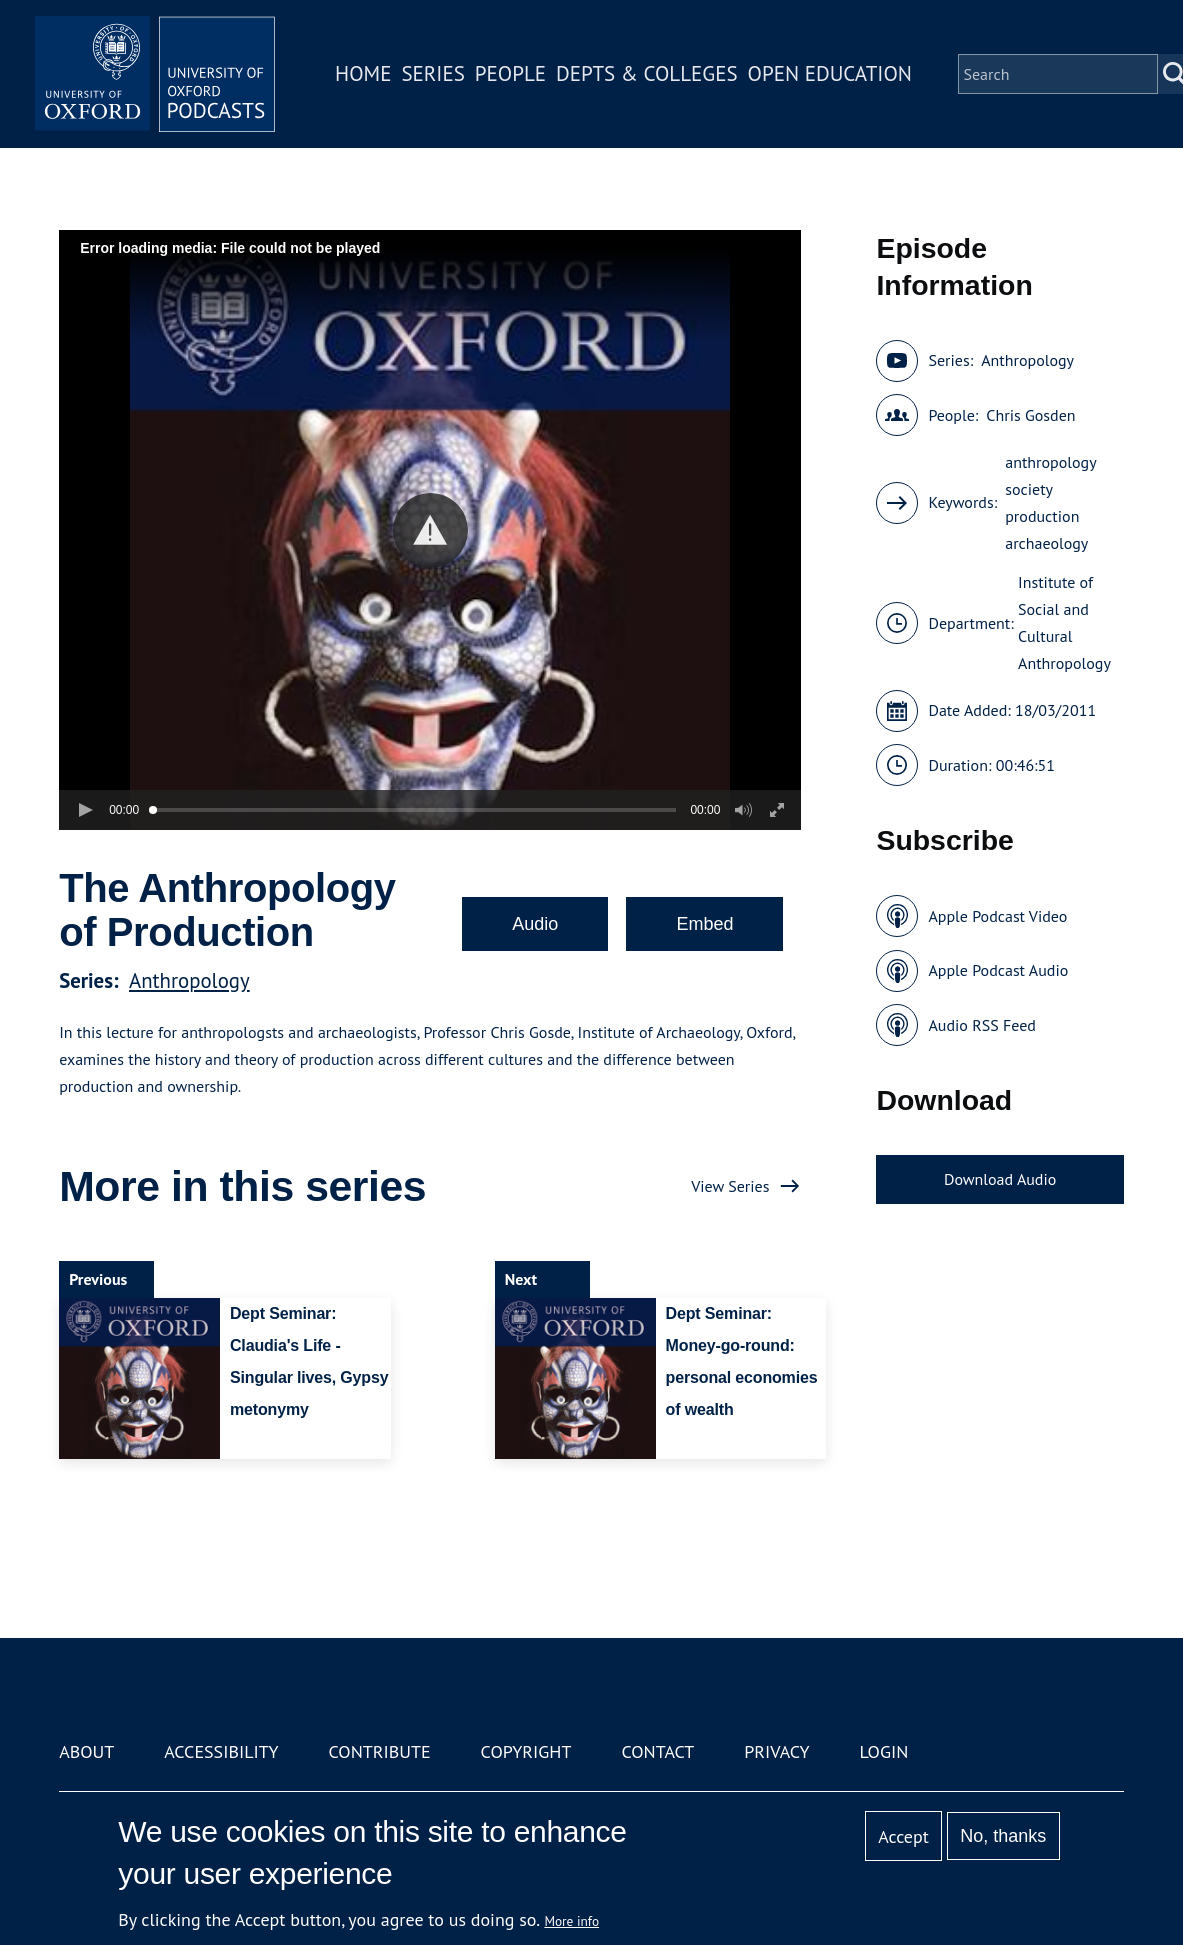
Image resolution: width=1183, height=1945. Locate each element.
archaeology (1046, 543)
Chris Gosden (1030, 415)
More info (571, 1921)
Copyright (526, 1751)
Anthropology (189, 980)
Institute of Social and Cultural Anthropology (1064, 622)
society (1029, 489)
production (1042, 516)
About (86, 1751)
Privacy (776, 1751)
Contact (657, 1751)
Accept (903, 1836)
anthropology (1050, 462)
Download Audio (1000, 1179)
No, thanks (1003, 1836)
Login (883, 1751)
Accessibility (221, 1751)
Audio (535, 924)
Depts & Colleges (647, 73)
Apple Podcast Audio (998, 970)
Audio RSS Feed (981, 1025)
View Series (730, 1186)
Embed (704, 924)
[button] (430, 530)
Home (363, 73)
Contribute (380, 1751)
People (510, 73)
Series (432, 73)
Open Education (830, 73)
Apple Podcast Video (997, 916)
